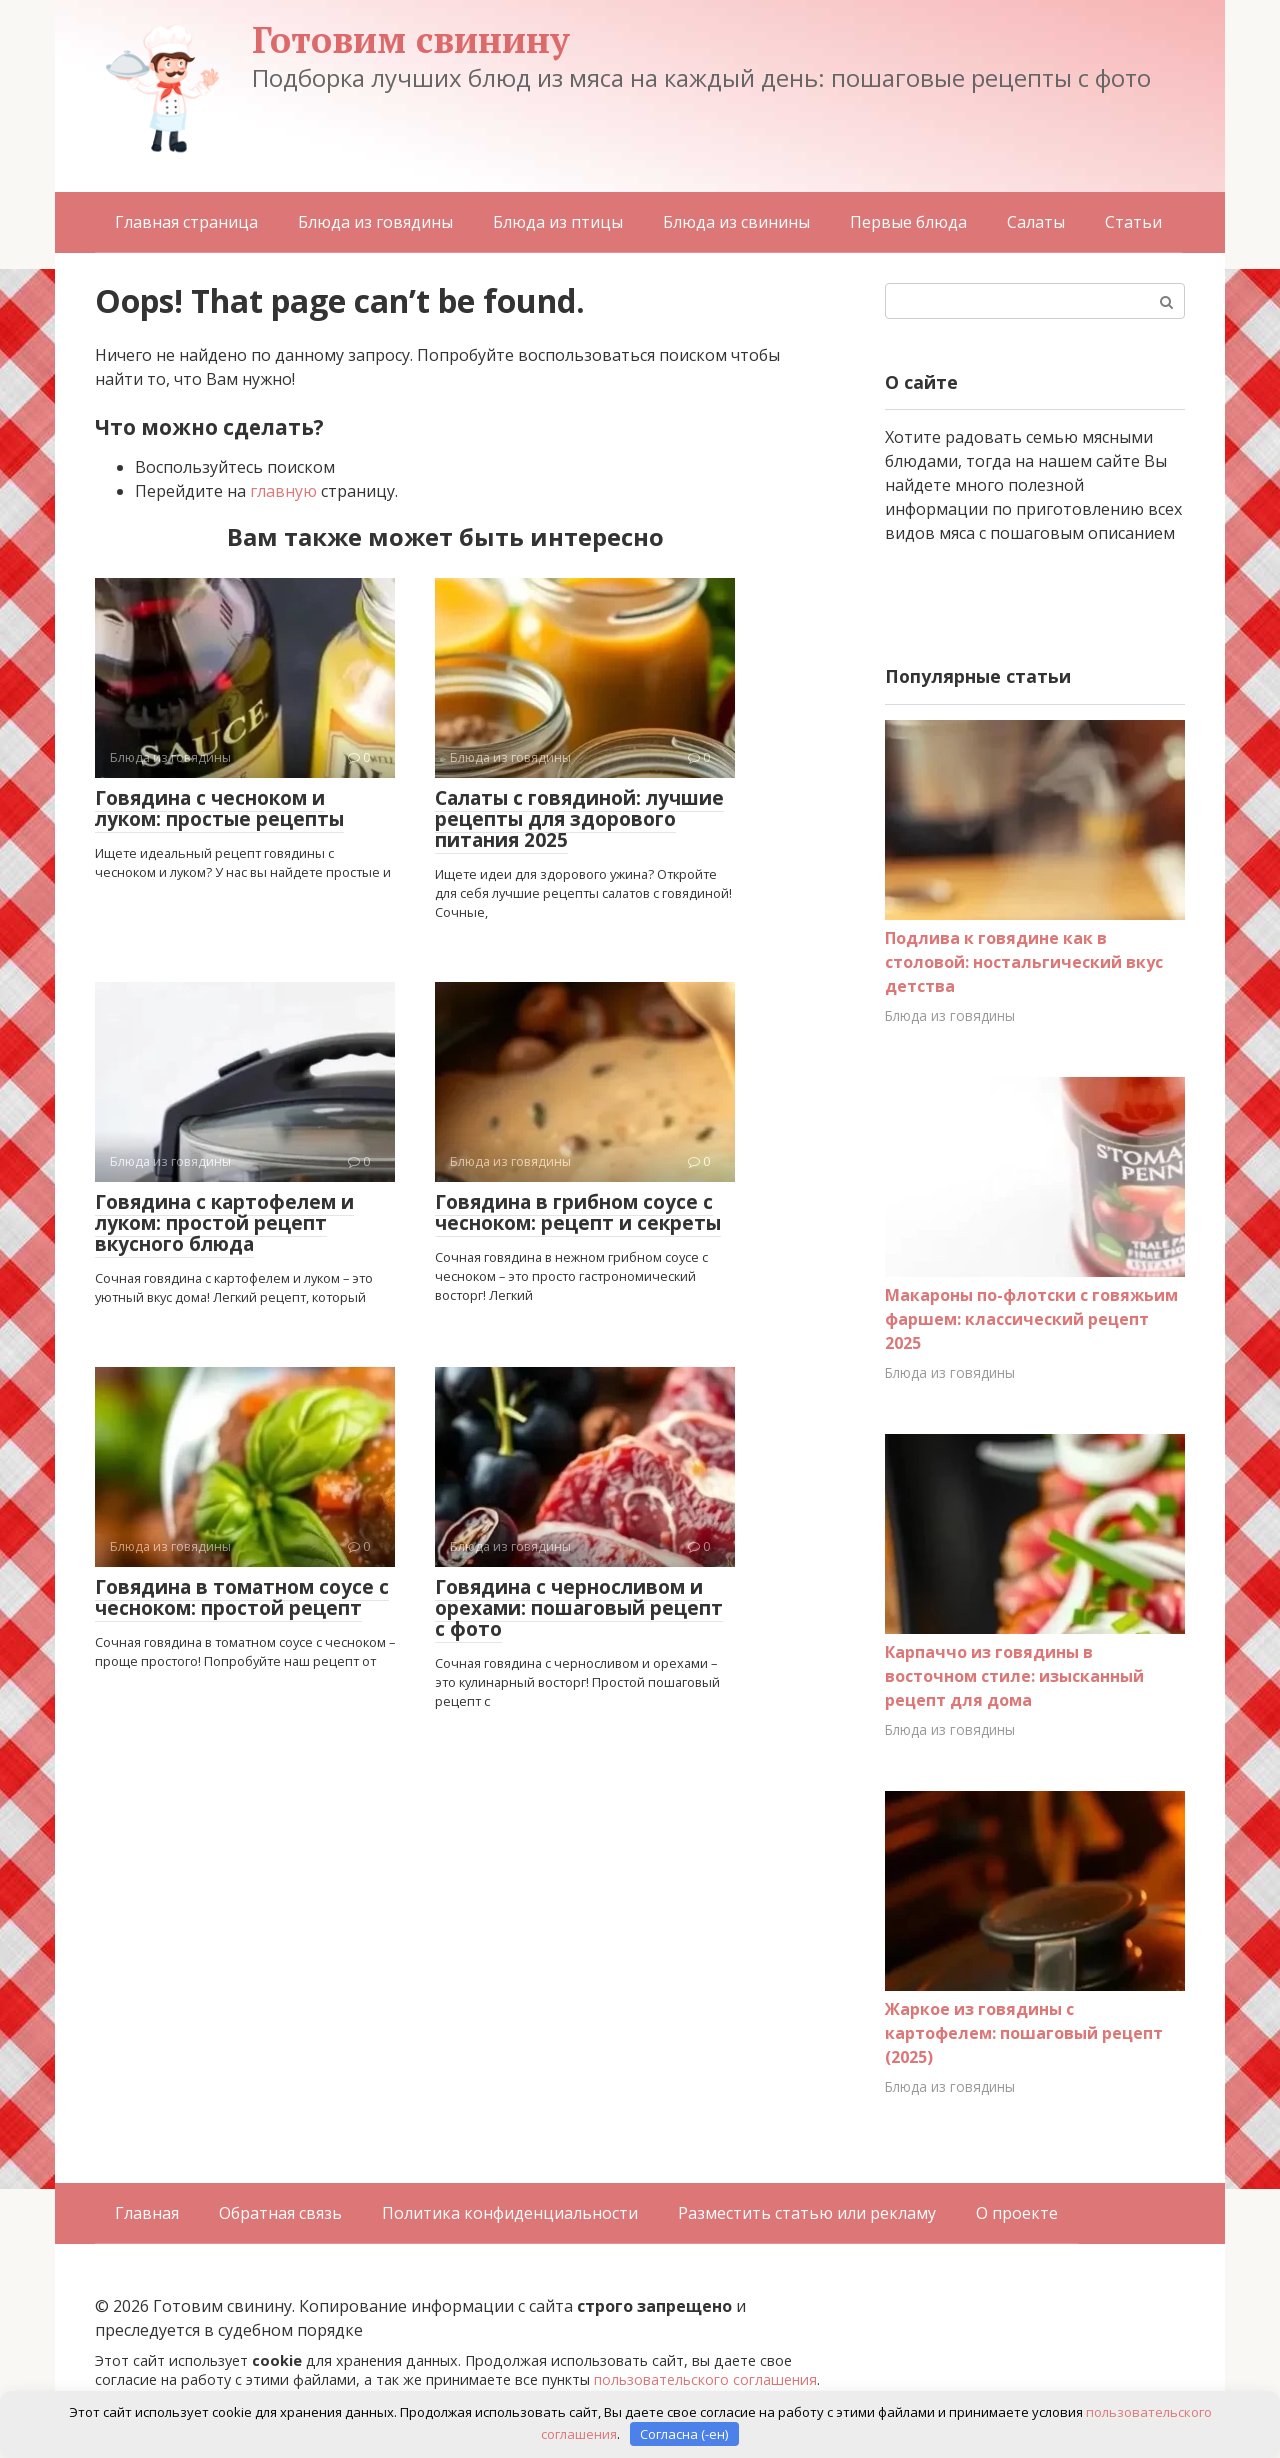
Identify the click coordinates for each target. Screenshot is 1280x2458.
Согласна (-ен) (684, 2433)
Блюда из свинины (736, 222)
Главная (147, 2213)
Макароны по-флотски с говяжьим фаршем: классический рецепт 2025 (1031, 1319)
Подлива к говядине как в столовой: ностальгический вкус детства (1024, 962)
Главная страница (186, 222)
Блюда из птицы (558, 222)
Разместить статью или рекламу (807, 2213)
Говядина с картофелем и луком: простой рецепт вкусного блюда (224, 1223)
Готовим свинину (411, 39)
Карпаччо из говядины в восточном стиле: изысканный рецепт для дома (1014, 1676)
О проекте (1017, 2213)
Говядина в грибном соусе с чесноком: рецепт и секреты (578, 1212)
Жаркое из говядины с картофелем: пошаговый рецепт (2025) (1024, 2033)
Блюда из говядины (375, 222)
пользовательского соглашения (705, 2379)
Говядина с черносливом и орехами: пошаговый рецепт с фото (579, 1608)
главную (283, 491)
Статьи (1133, 222)
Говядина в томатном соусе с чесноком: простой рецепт (242, 1597)
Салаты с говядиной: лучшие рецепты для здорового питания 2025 (579, 819)
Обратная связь (280, 2213)
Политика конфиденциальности (510, 2213)
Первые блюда (908, 222)
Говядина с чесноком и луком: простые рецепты (219, 808)
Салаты (1036, 222)
